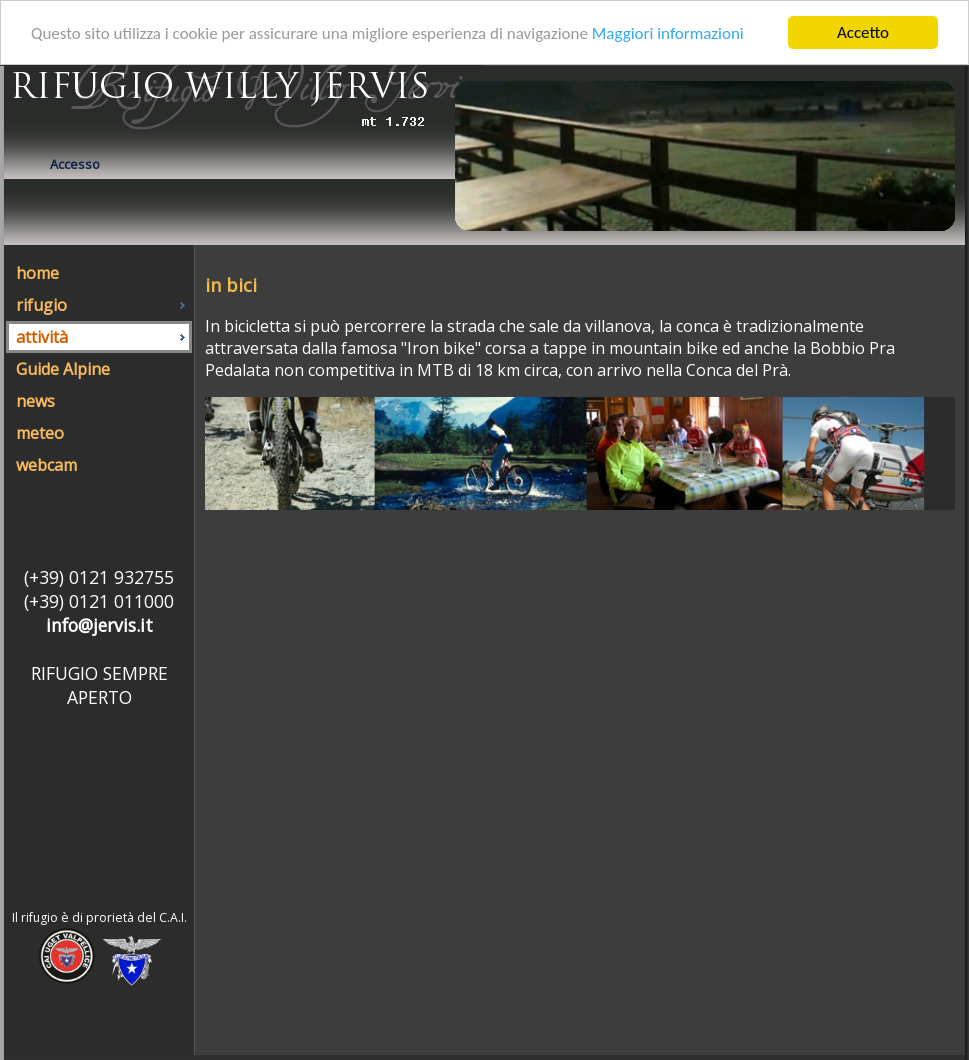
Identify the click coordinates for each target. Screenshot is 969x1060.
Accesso (75, 164)
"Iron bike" (441, 348)
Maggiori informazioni (668, 32)
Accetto (863, 32)
